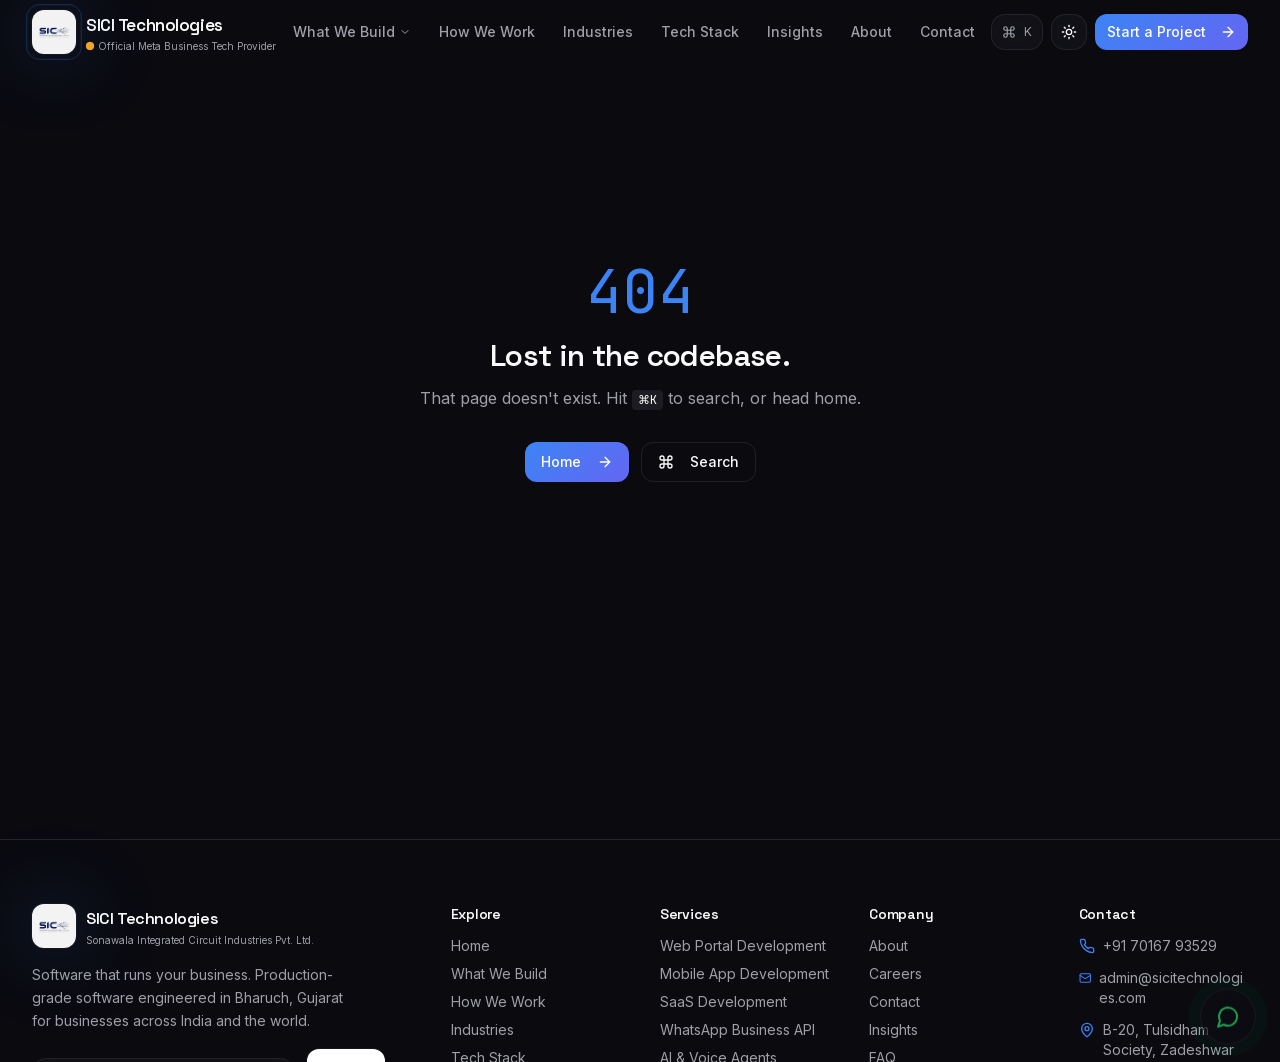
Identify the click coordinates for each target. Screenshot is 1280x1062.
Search (698, 461)
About (871, 31)
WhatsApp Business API (737, 1029)
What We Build (352, 31)
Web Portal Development (743, 945)
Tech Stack (700, 31)
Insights (795, 31)
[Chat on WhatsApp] (1228, 1020)
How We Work (487, 31)
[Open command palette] (1017, 32)
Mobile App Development (744, 973)
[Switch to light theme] (1069, 32)
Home (577, 461)
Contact (947, 31)
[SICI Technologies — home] (154, 32)
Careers (895, 973)
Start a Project (1171, 31)
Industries (598, 31)
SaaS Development (723, 1001)
